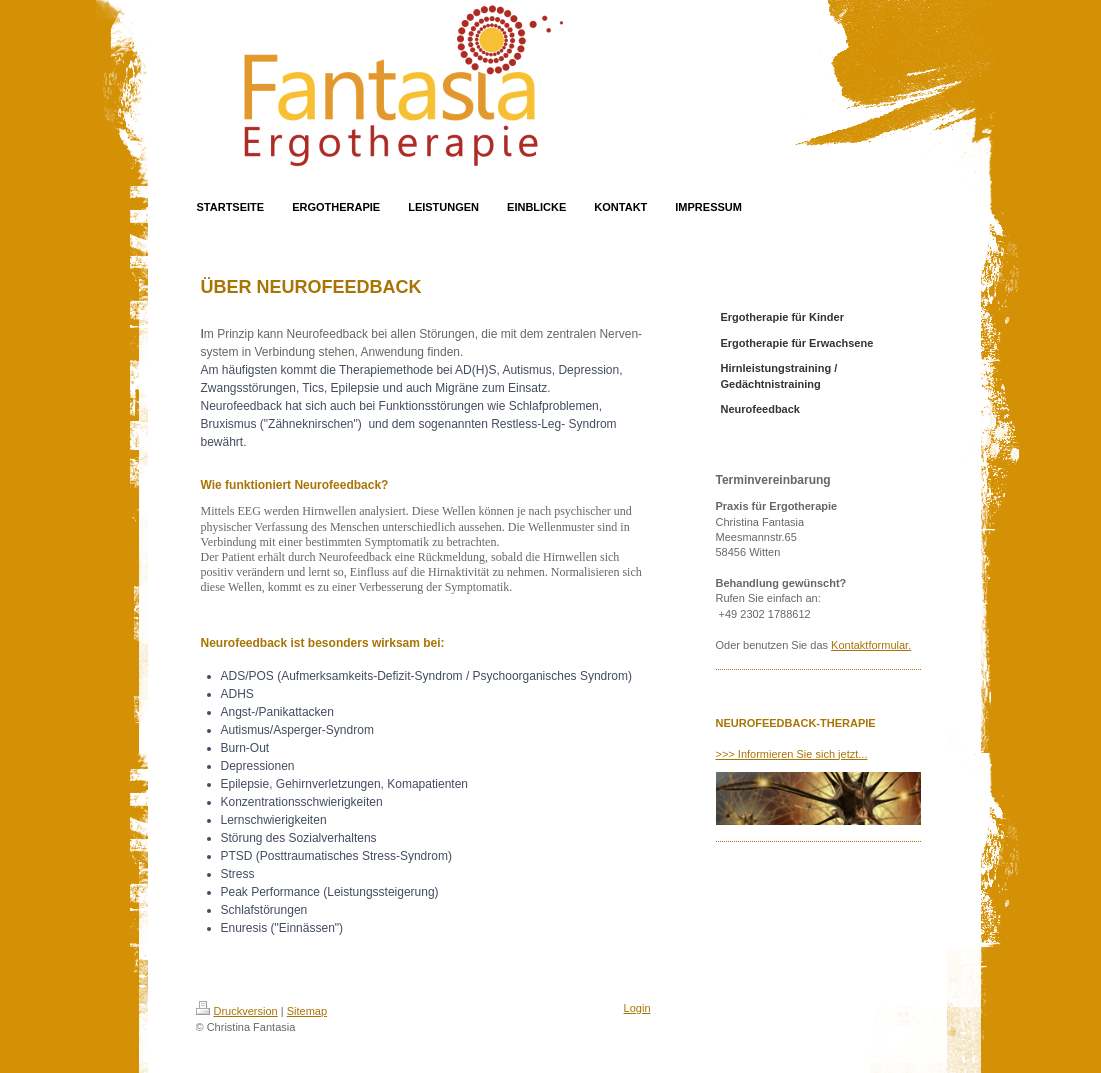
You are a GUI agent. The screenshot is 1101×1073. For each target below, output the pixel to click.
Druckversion (237, 1011)
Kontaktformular (869, 645)
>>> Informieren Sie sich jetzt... (792, 754)
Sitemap (307, 1011)
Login (637, 1008)
